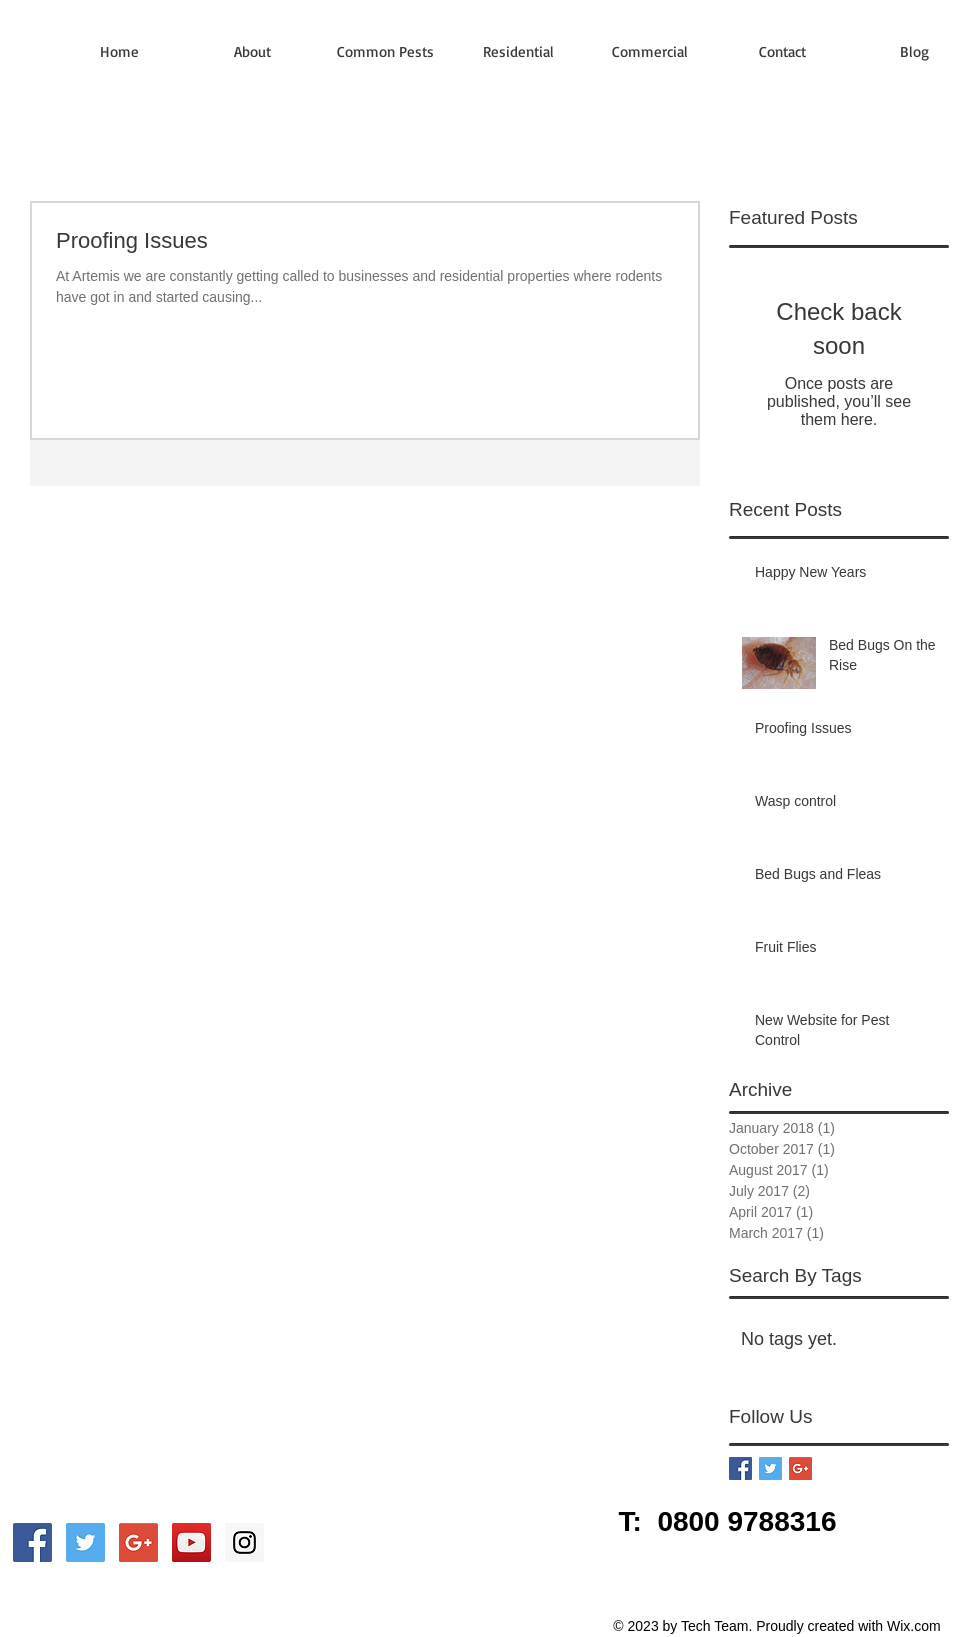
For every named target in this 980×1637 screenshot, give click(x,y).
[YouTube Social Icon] (191, 1542)
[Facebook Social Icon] (32, 1542)
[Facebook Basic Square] (740, 1468)
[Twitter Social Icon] (85, 1542)
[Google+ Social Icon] (138, 1542)
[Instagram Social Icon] (244, 1542)
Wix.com (914, 1626)
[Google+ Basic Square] (800, 1468)
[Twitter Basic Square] (770, 1468)
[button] (385, 51)
